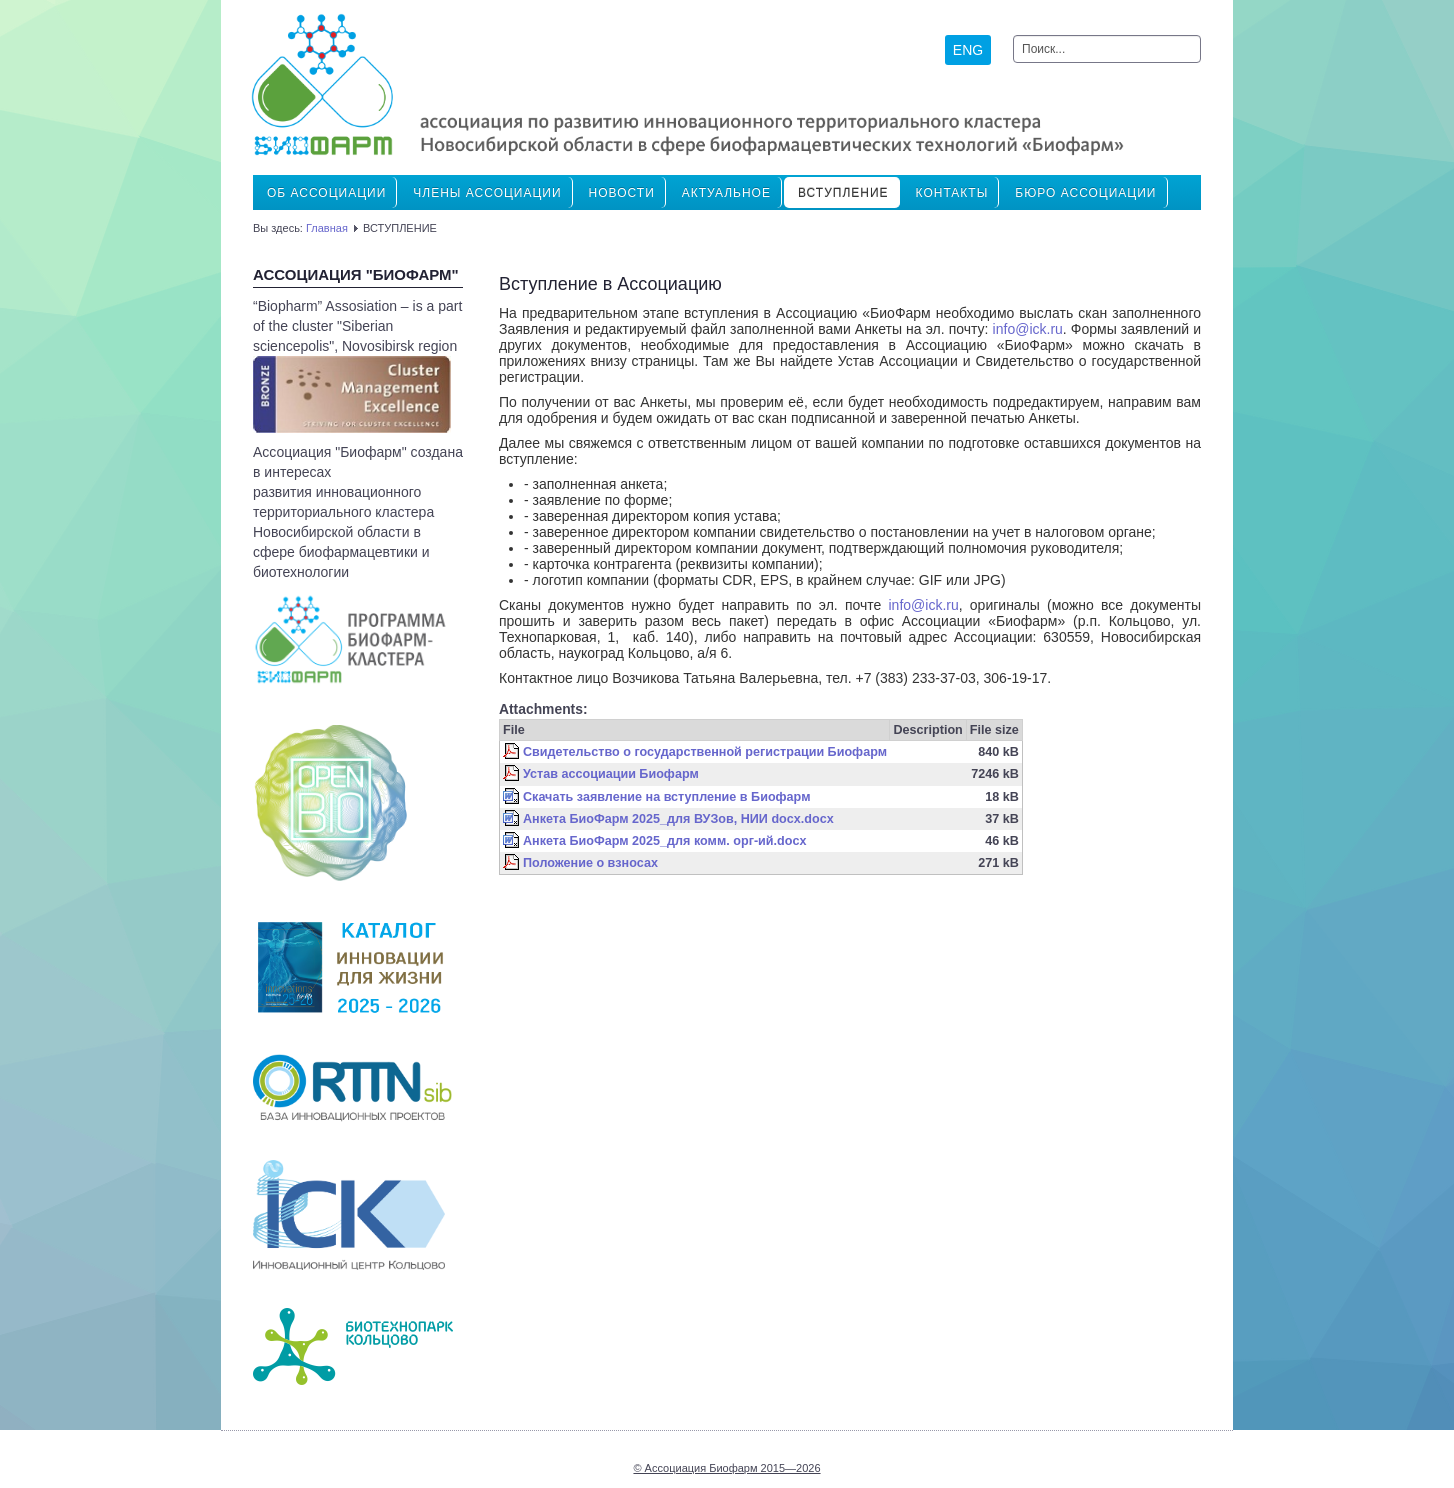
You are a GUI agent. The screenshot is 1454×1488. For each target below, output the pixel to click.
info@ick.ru (1028, 329)
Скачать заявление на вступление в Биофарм (666, 797)
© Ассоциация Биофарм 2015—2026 (726, 1468)
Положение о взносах (590, 863)
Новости (622, 193)
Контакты (952, 193)
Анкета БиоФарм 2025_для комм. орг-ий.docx (664, 841)
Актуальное (726, 193)
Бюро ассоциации (1085, 193)
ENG (968, 50)
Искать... (1013, 35)
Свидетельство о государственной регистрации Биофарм (705, 752)
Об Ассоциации (326, 193)
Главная (327, 228)
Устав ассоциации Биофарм (611, 774)
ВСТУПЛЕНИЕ (843, 193)
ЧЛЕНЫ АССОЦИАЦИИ (487, 193)
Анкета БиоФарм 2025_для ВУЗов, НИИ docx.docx (678, 819)
